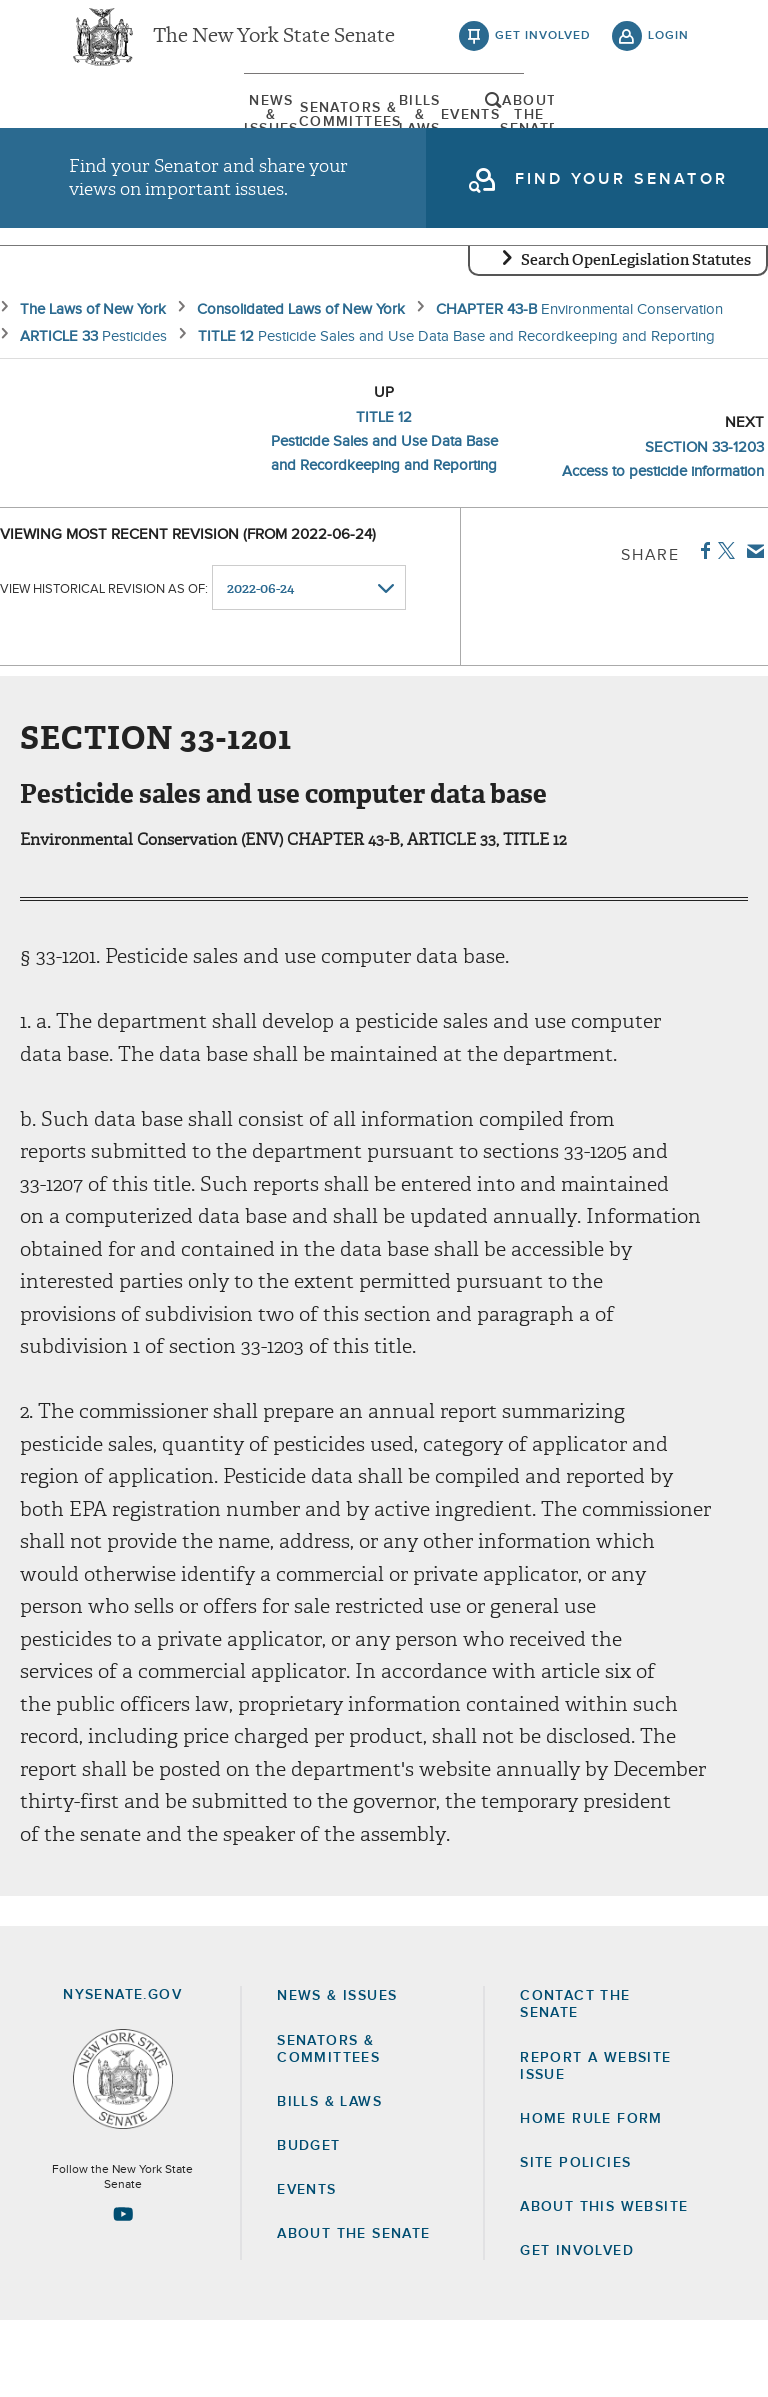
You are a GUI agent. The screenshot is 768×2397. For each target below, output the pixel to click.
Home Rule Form (591, 2194)
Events (469, 135)
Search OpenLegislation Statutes (636, 335)
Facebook (701, 626)
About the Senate (353, 2310)
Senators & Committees (236, 135)
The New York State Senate (274, 50)
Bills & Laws (353, 135)
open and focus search (669, 133)
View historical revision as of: (104, 663)
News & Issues (119, 135)
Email (751, 626)
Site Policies (575, 2238)
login (668, 50)
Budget (308, 2221)
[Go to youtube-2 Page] (123, 2290)
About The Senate (586, 135)
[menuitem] (119, 135)
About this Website (604, 2282)
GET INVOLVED (577, 2327)
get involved (543, 50)
